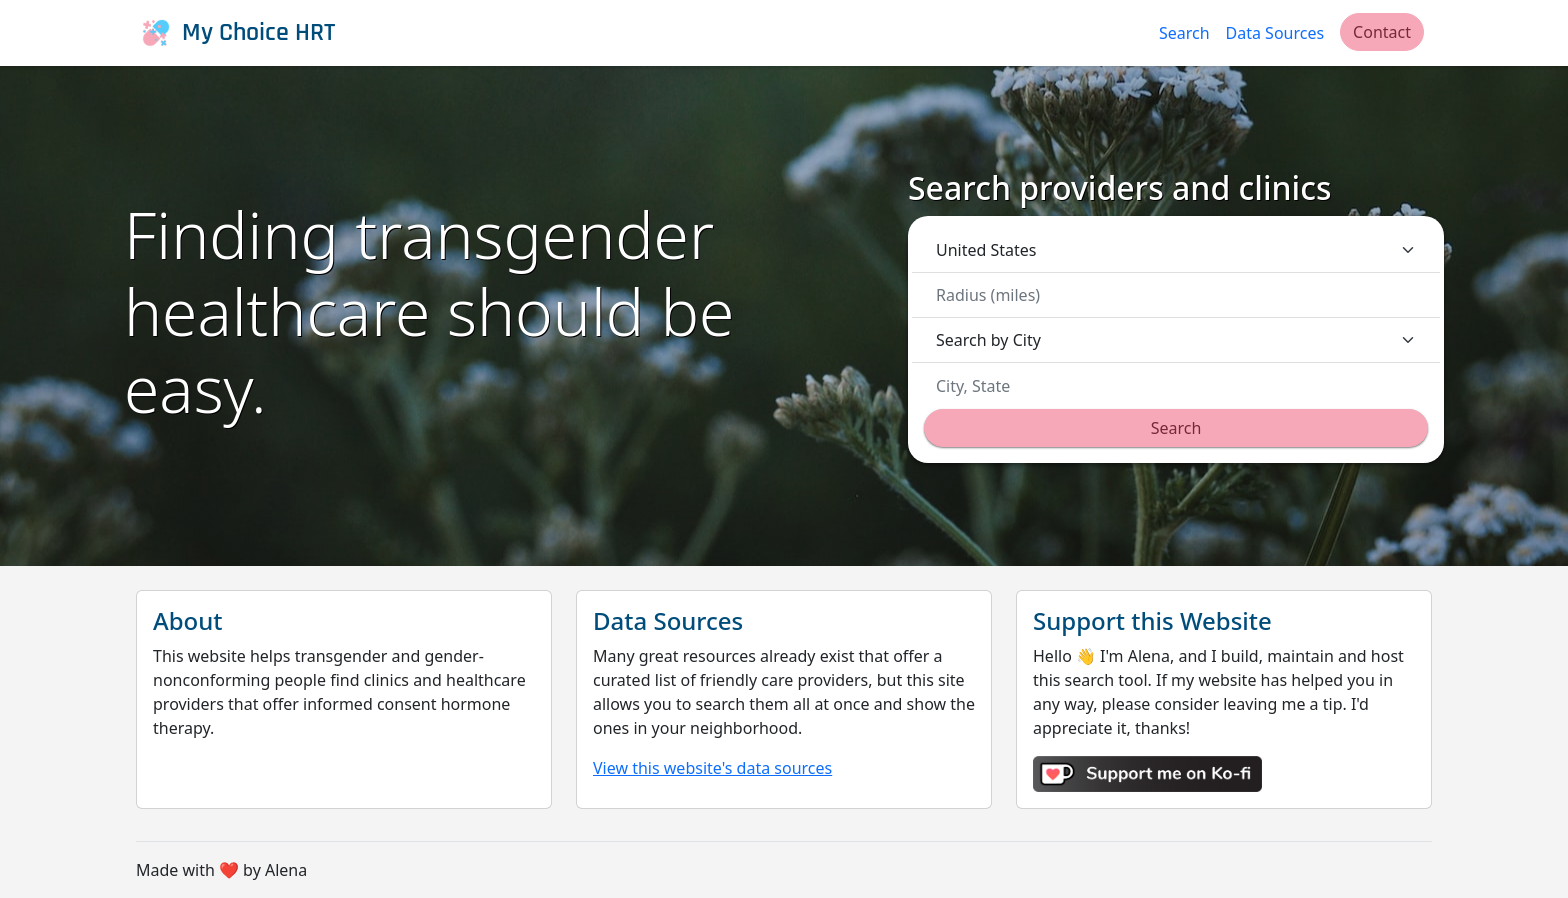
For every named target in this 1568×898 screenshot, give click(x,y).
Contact (1382, 32)
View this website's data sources (712, 768)
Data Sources (1275, 33)
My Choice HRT (235, 33)
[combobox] (1182, 386)
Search (1184, 33)
